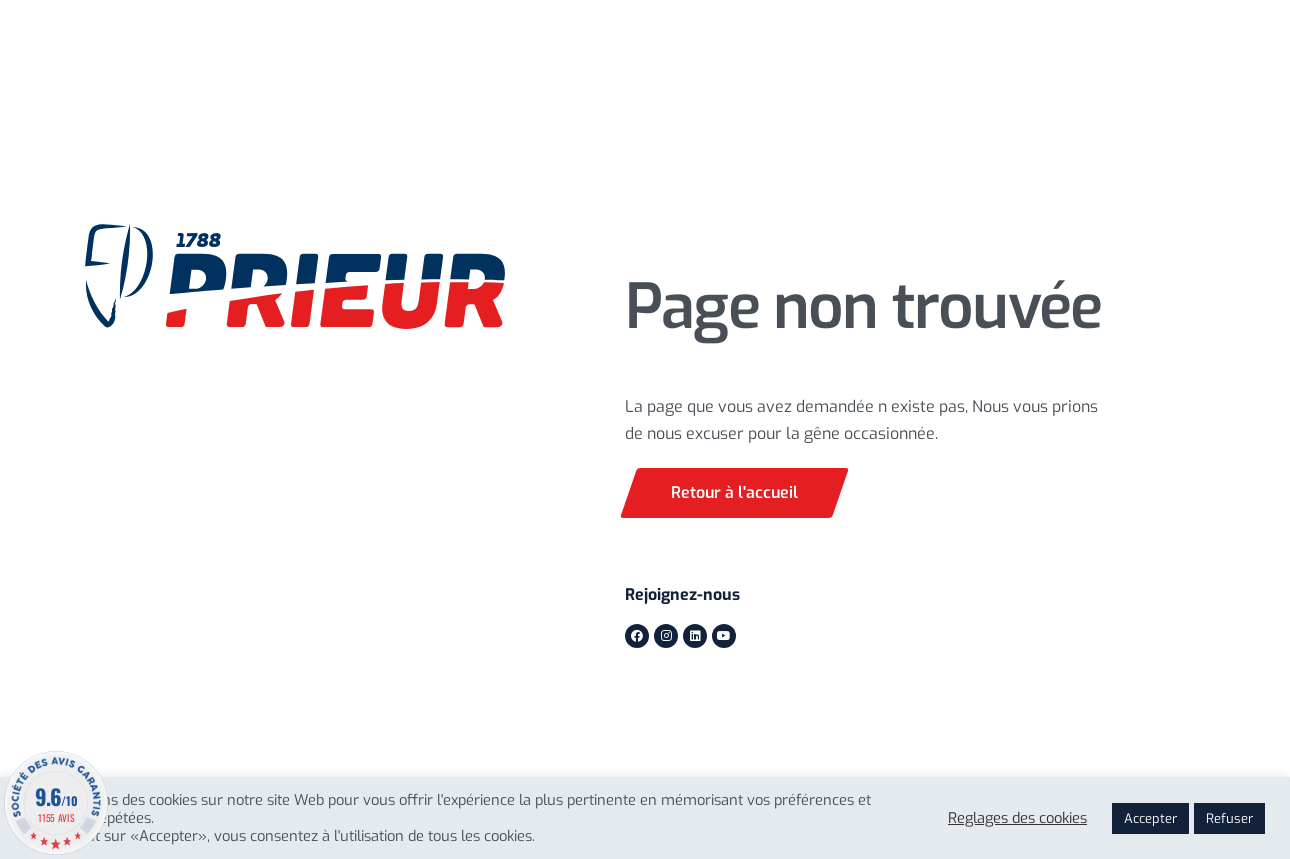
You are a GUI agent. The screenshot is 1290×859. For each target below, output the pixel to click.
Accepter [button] (1150, 818)
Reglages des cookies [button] (1017, 818)
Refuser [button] (1229, 818)
